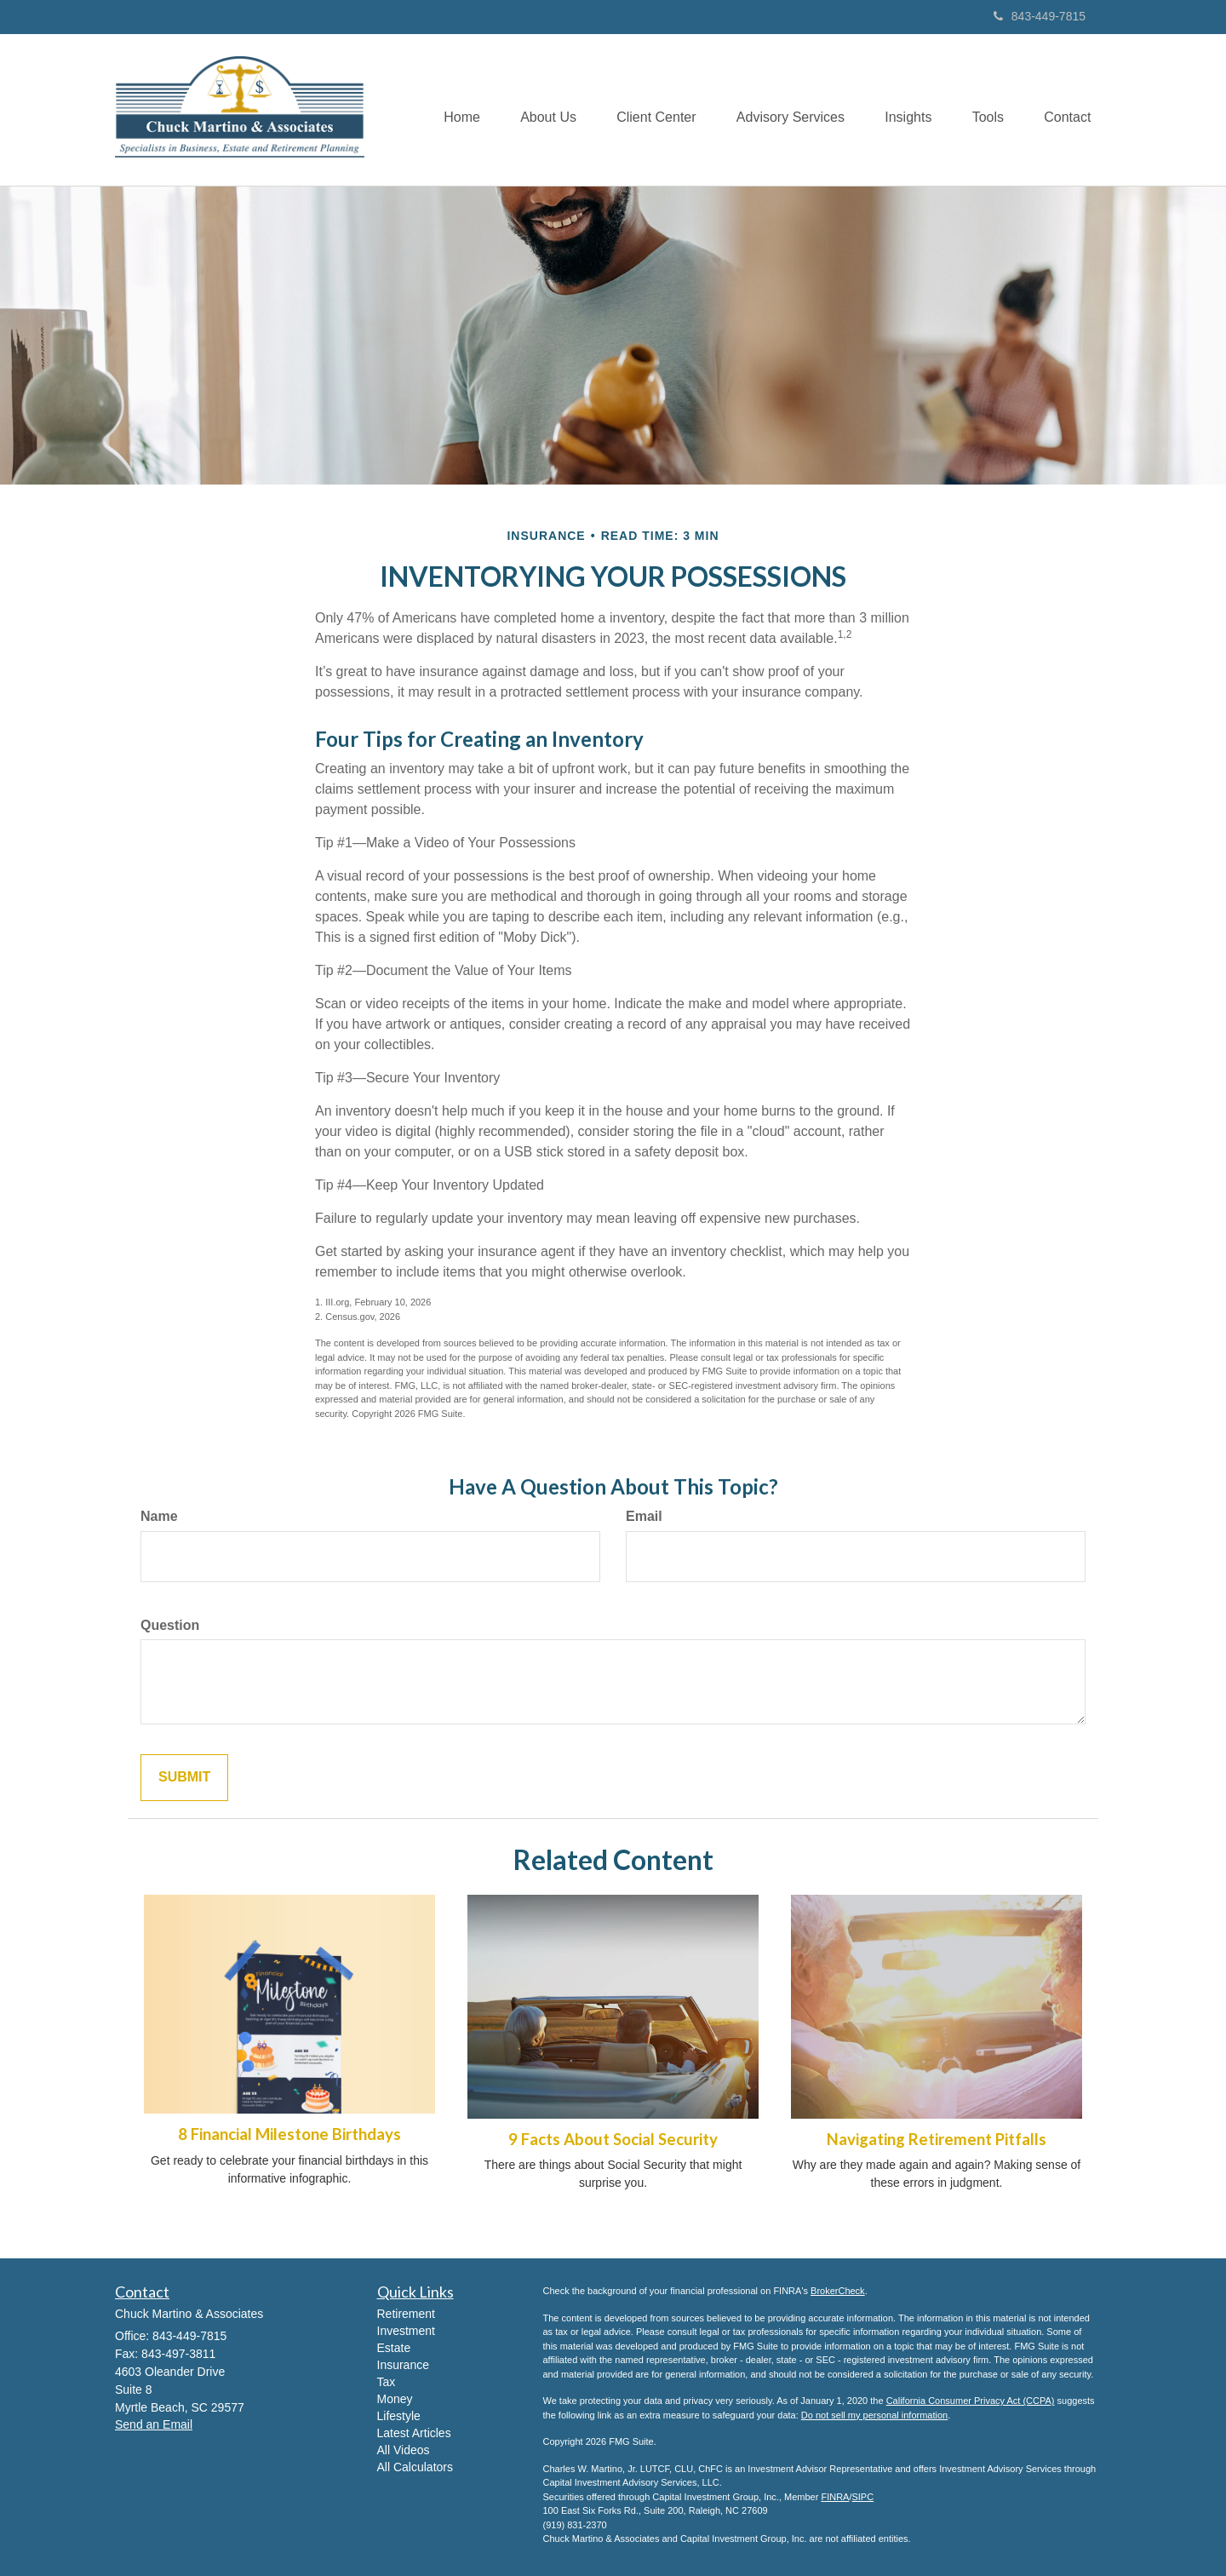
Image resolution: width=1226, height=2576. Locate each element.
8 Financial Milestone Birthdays (289, 2134)
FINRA (835, 2497)
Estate (394, 2348)
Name (159, 1516)
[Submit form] (184, 1777)
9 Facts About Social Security (613, 2139)
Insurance (403, 2365)
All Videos (403, 2450)
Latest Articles (414, 2433)
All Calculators (415, 2467)
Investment (406, 2331)
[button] (535, 110)
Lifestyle (399, 2416)
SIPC (862, 2497)
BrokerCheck (838, 2291)
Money (395, 2399)
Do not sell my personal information (874, 2415)
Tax (386, 2382)
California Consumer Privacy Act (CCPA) (970, 2400)
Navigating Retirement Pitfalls (936, 2139)
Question (169, 1625)
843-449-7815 (1040, 16)
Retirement (406, 2314)
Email (644, 1516)
